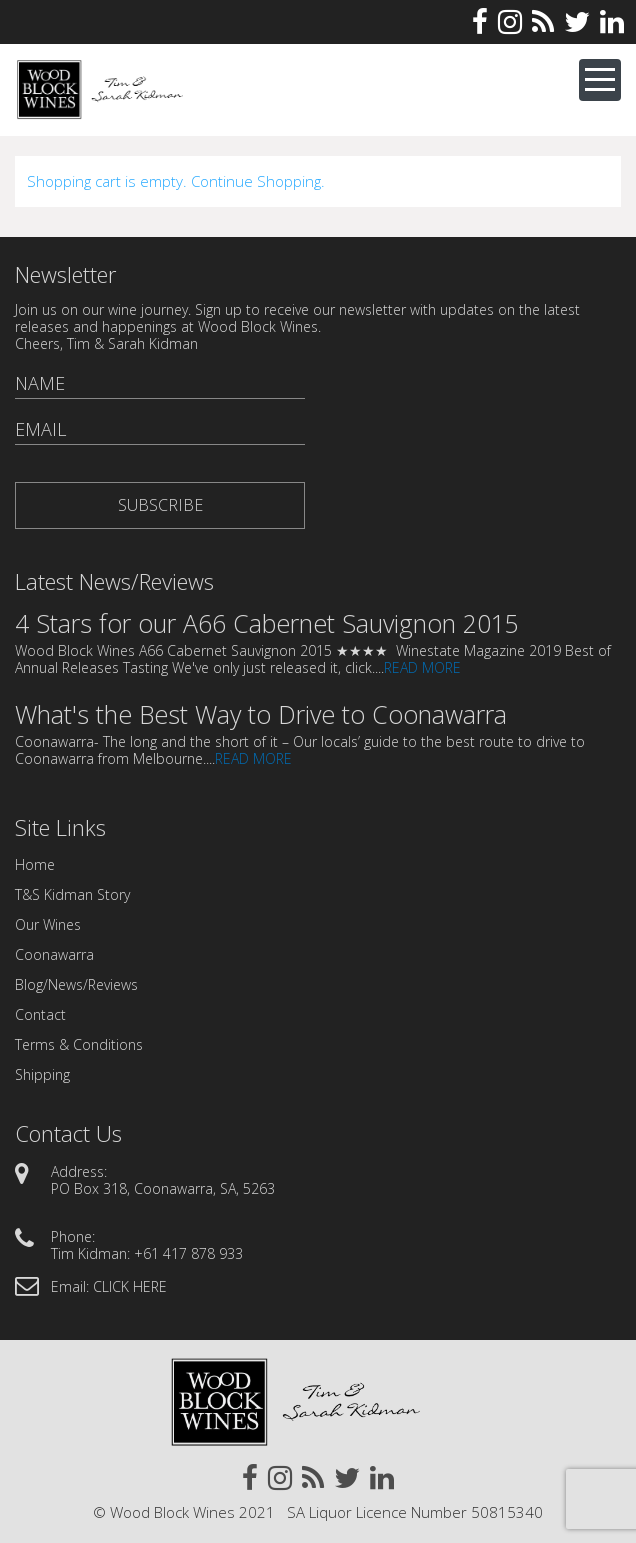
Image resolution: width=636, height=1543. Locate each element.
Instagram (510, 22)
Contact (40, 1014)
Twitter (577, 22)
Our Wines (48, 924)
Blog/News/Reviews (76, 984)
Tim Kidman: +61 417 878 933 (147, 1253)
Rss (543, 22)
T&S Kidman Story (72, 894)
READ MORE (422, 667)
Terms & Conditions (79, 1044)
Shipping (42, 1074)
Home (35, 864)
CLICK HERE (130, 1286)
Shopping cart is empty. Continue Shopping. (176, 181)
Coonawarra (54, 954)
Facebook (480, 22)
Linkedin (612, 22)
